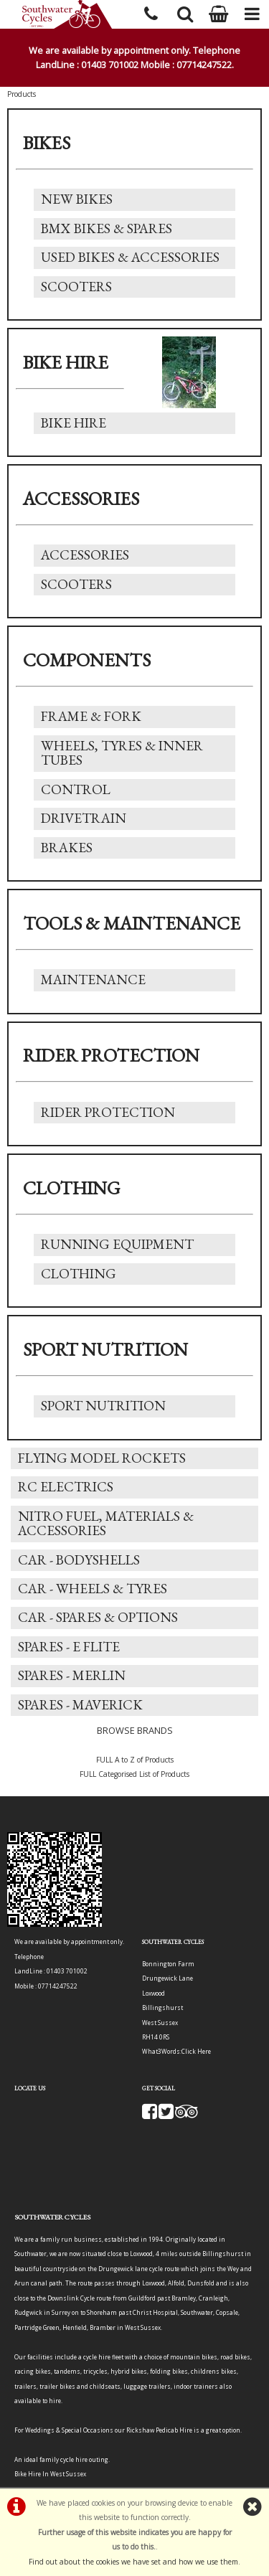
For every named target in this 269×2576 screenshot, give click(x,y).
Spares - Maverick (80, 1705)
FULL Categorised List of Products (134, 1774)
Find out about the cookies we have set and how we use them (133, 2562)
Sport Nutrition (103, 1406)
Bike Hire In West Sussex (50, 2474)
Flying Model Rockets (102, 1458)
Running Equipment (117, 1244)
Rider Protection (108, 1112)
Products (21, 94)
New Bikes (77, 199)
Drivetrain (83, 818)
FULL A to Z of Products (135, 1760)
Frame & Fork (91, 716)
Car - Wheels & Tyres (92, 1589)
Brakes (67, 848)
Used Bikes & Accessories (130, 257)
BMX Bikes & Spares (106, 228)
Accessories (85, 555)
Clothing (78, 1274)
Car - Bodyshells (79, 1560)
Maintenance (93, 980)
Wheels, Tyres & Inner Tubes (122, 753)
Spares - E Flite (69, 1647)
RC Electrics (65, 1487)
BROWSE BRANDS (135, 1730)
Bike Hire (73, 423)
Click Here (196, 2051)
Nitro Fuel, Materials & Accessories (106, 1523)
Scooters (76, 287)
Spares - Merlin (72, 1675)
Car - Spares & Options (98, 1617)
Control (75, 789)
